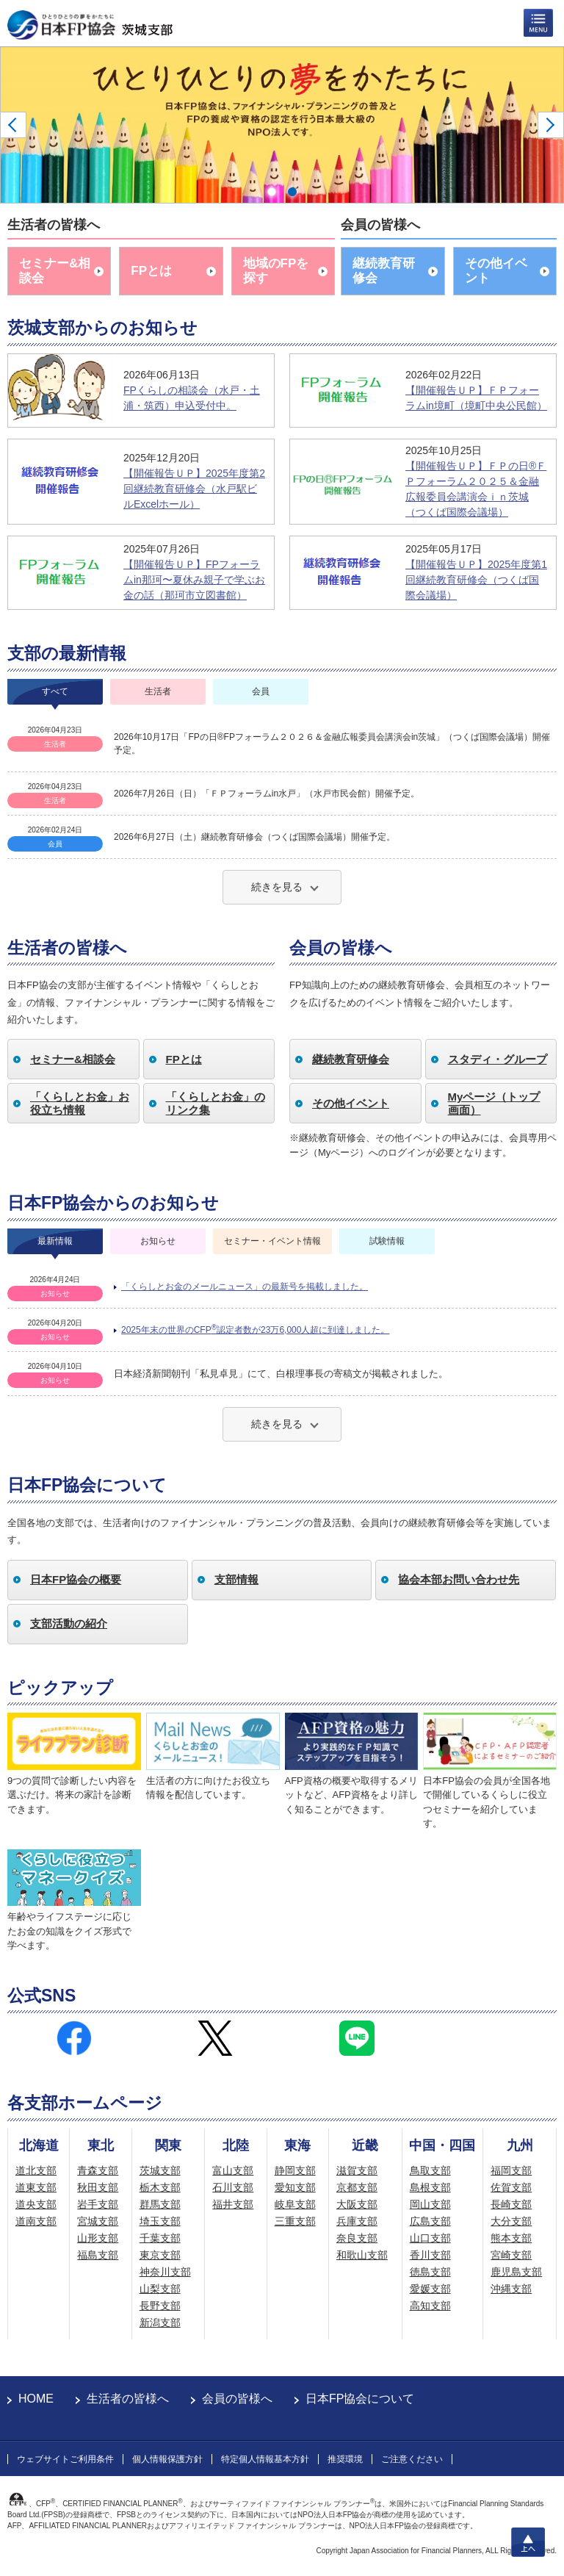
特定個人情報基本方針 (265, 2459)
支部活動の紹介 (68, 1623)
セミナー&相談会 (54, 270)
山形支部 (97, 2238)
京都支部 (356, 2187)
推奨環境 (345, 2459)
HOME (36, 2398)
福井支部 (232, 2204)
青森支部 (97, 2170)
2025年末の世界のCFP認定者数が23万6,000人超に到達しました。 (255, 1329)
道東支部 (36, 2187)
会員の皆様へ (237, 2398)
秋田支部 (97, 2187)
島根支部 (430, 2187)
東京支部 (160, 2255)
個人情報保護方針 (167, 2459)
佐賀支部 (511, 2187)
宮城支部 (97, 2221)
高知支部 (430, 2305)
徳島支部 (430, 2272)
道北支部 (36, 2170)
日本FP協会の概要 (75, 1579)
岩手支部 (97, 2204)
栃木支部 (160, 2187)
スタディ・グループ (497, 1059)
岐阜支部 (295, 2204)
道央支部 (36, 2204)
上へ (528, 2542)
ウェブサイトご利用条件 (65, 2459)
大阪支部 (356, 2204)
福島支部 (97, 2255)
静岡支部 (295, 2170)
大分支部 (511, 2221)
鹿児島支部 (516, 2272)
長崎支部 (511, 2204)
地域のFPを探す (276, 270)
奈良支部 (356, 2238)
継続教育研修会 (383, 270)
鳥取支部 (430, 2170)
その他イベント (496, 270)
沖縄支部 (511, 2289)
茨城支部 (160, 2170)
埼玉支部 (160, 2221)
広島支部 (430, 2221)
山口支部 (430, 2238)
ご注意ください (412, 2459)
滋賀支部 (356, 2170)
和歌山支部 (362, 2255)
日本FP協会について (360, 2398)
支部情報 (236, 1579)
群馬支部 (160, 2204)
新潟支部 (160, 2322)
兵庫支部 (356, 2221)
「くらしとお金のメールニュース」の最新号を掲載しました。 (244, 1286)
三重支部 (295, 2221)
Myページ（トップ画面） (494, 1103)
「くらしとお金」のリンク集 (215, 1103)
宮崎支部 (511, 2255)
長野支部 (160, 2305)
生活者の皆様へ (128, 2398)
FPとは (151, 271)
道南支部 (36, 2221)
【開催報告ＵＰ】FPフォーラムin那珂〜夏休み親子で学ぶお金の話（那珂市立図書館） (194, 579)
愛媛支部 (430, 2289)
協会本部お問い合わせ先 (458, 1579)
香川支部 (430, 2255)
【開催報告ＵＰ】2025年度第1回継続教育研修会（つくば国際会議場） (476, 579)
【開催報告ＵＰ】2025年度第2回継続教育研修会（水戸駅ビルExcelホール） (194, 488)
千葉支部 (160, 2238)
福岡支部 (511, 2170)
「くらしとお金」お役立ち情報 (79, 1103)
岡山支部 (430, 2204)
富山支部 (232, 2170)
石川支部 (232, 2187)
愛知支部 (295, 2187)
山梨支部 (160, 2289)
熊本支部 (511, 2238)
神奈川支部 (165, 2272)
